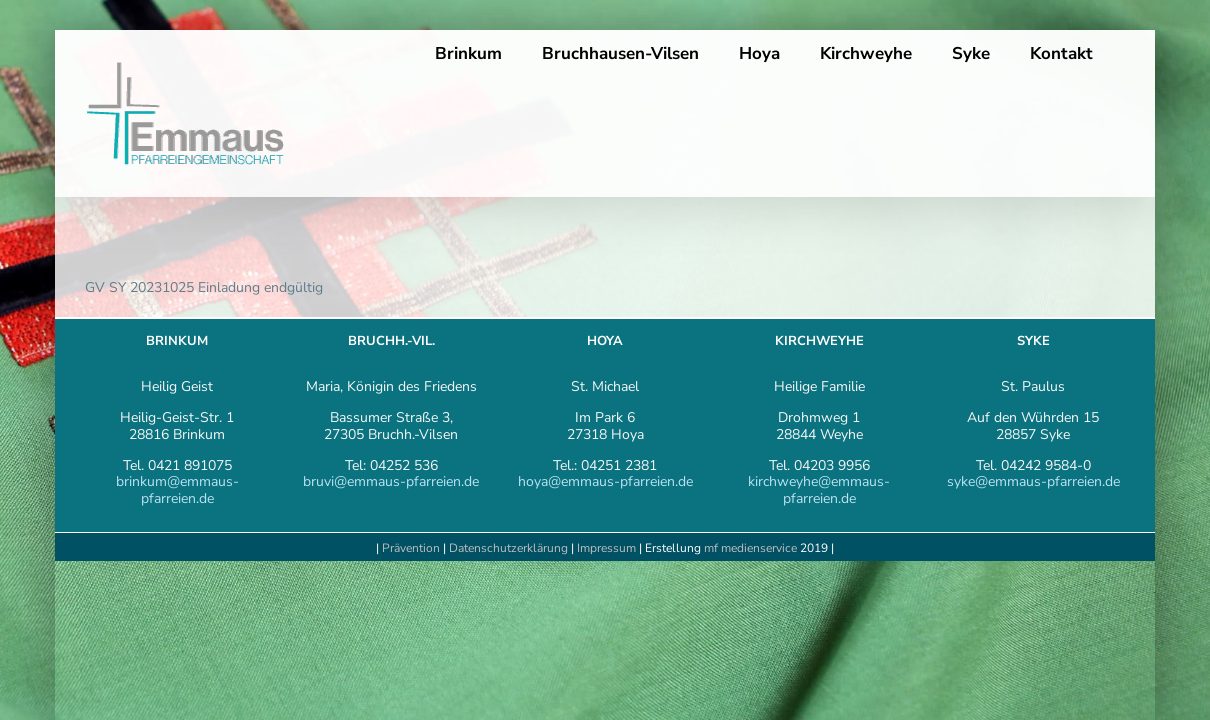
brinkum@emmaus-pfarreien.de (177, 490)
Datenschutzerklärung (508, 548)
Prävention (411, 548)
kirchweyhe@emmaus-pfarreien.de (819, 490)
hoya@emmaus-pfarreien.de (605, 481)
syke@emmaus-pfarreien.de (1033, 481)
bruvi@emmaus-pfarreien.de (391, 481)
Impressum (608, 548)
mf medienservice (750, 548)
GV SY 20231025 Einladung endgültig (204, 287)
